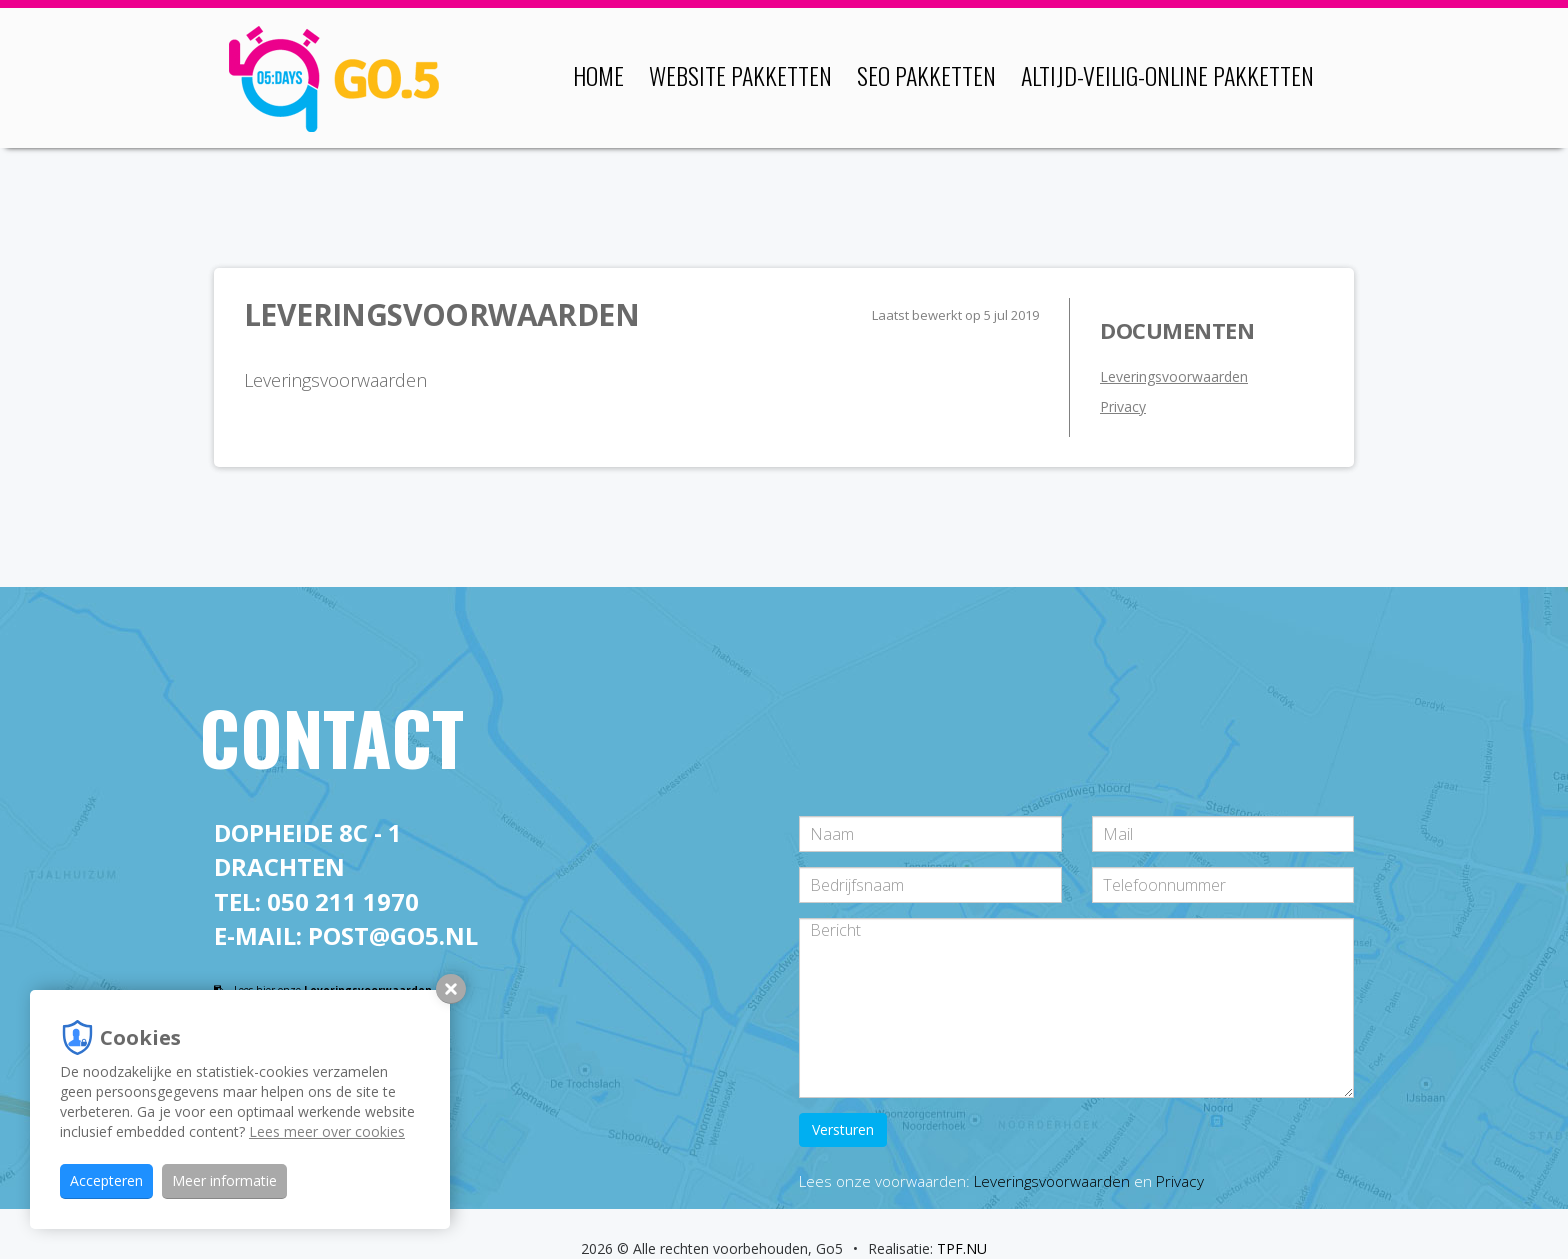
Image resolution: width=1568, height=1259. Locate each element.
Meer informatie (224, 1180)
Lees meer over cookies (327, 1131)
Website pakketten (740, 75)
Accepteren (106, 1180)
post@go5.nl (393, 935)
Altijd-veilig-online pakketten (1167, 75)
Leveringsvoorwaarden (1174, 376)
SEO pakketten (926, 75)
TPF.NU (962, 1248)
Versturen (843, 1129)
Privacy (1123, 406)
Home (598, 75)
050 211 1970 (343, 901)
